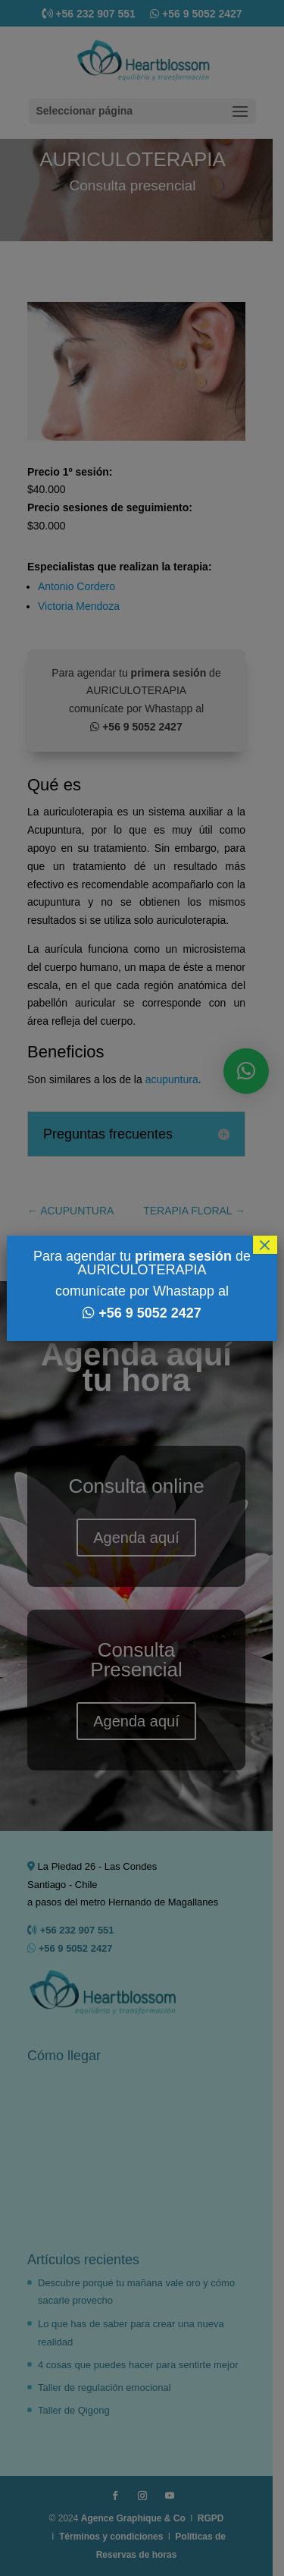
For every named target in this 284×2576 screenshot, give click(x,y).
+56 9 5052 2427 (149, 1313)
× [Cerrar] (265, 1245)
